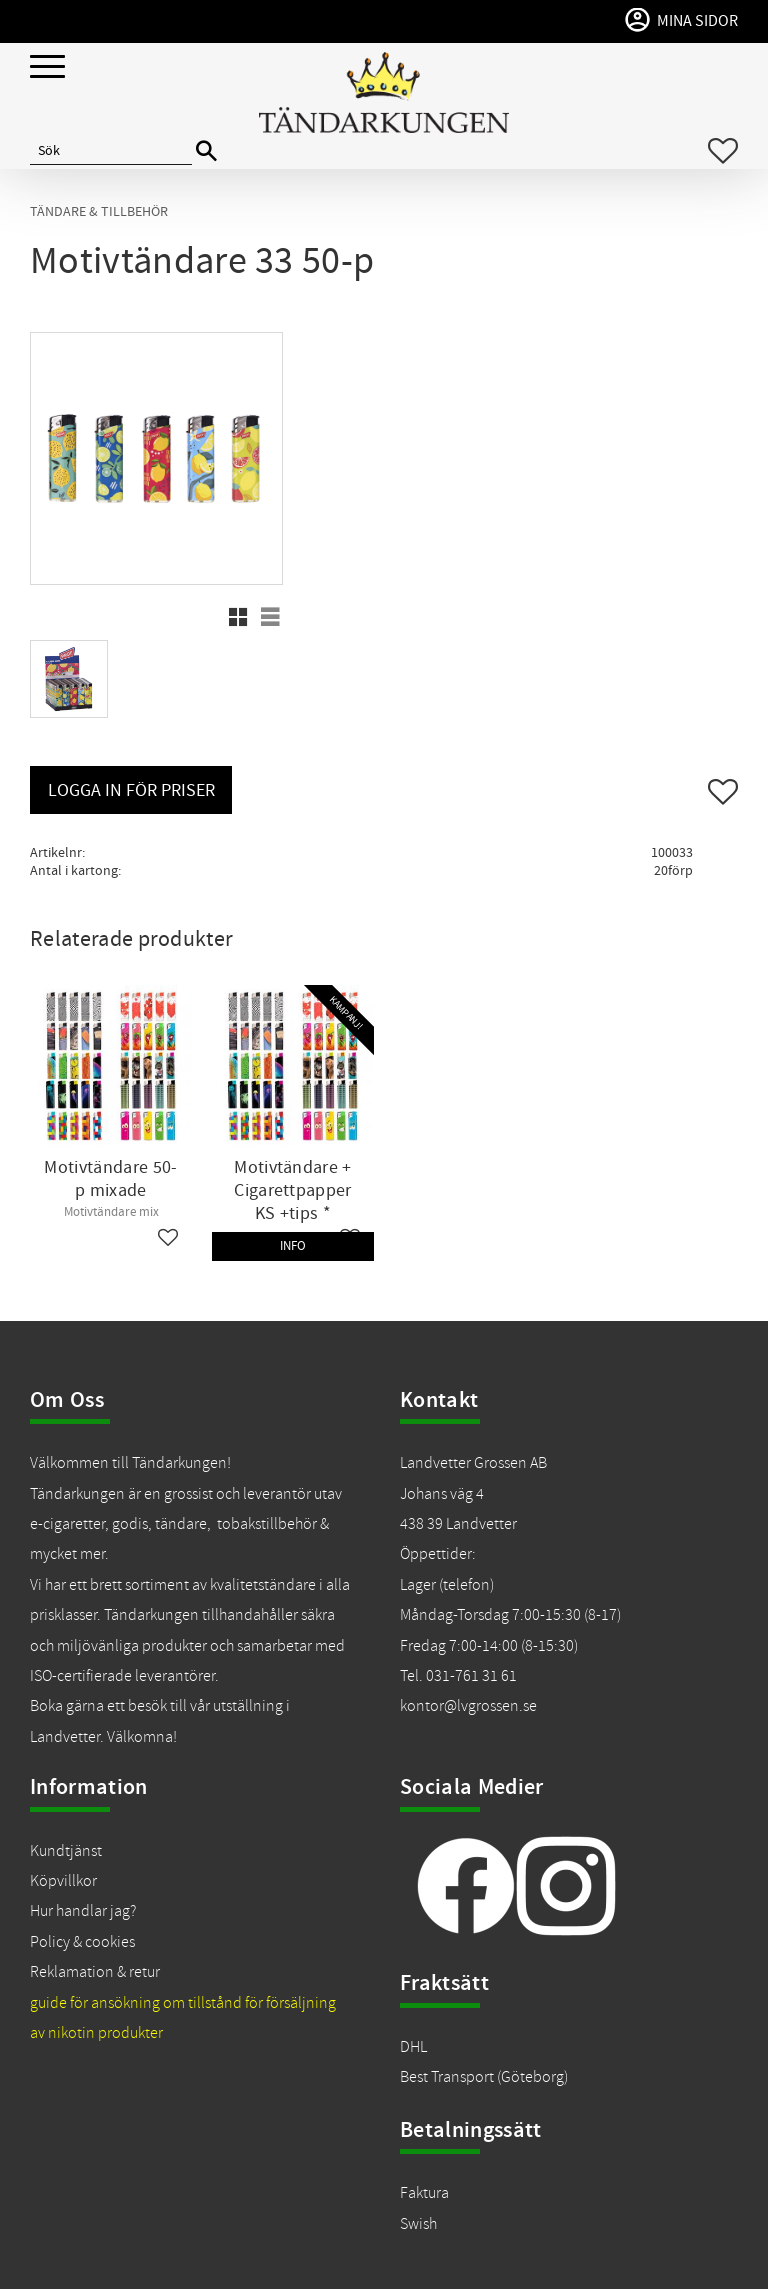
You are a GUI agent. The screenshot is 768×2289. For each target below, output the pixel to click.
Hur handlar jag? (83, 1911)
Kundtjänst (66, 1851)
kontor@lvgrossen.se (468, 1706)
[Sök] (206, 151)
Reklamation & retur (95, 1972)
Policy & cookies (82, 1942)
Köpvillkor (63, 1881)
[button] (47, 67)
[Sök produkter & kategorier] (111, 151)
